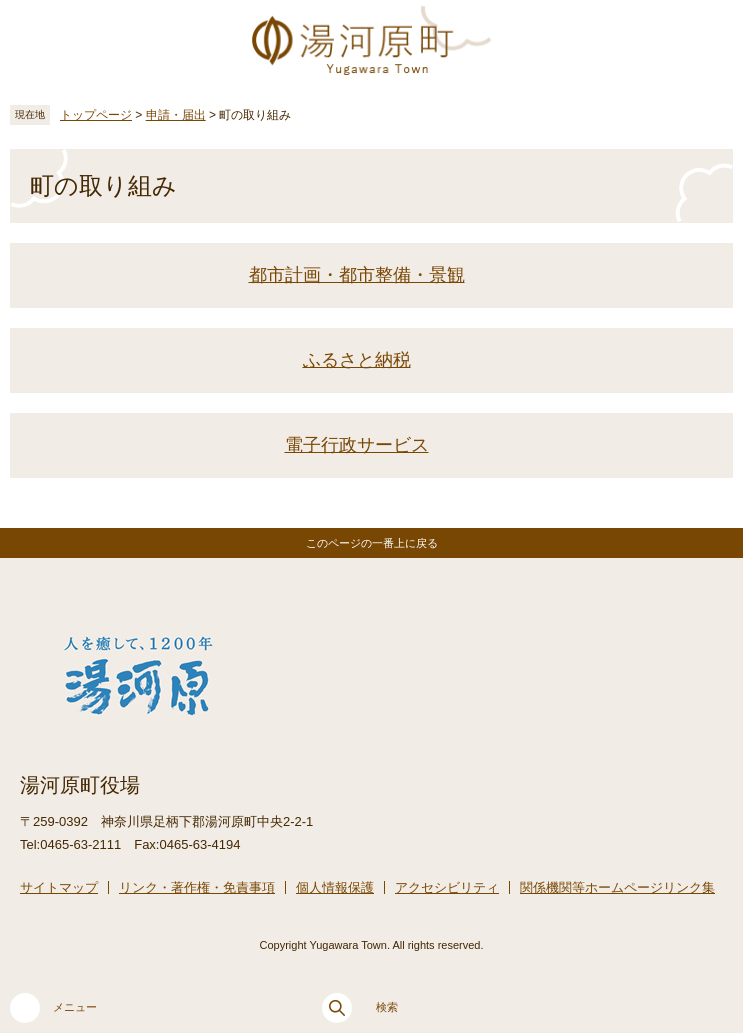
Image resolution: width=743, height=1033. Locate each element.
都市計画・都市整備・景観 (357, 275)
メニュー (53, 1008)
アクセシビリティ (447, 887)
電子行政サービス (357, 445)
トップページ (96, 115)
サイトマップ (59, 887)
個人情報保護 (335, 887)
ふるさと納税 (357, 360)
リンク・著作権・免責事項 (197, 887)
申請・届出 (176, 115)
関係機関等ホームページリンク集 (617, 887)
